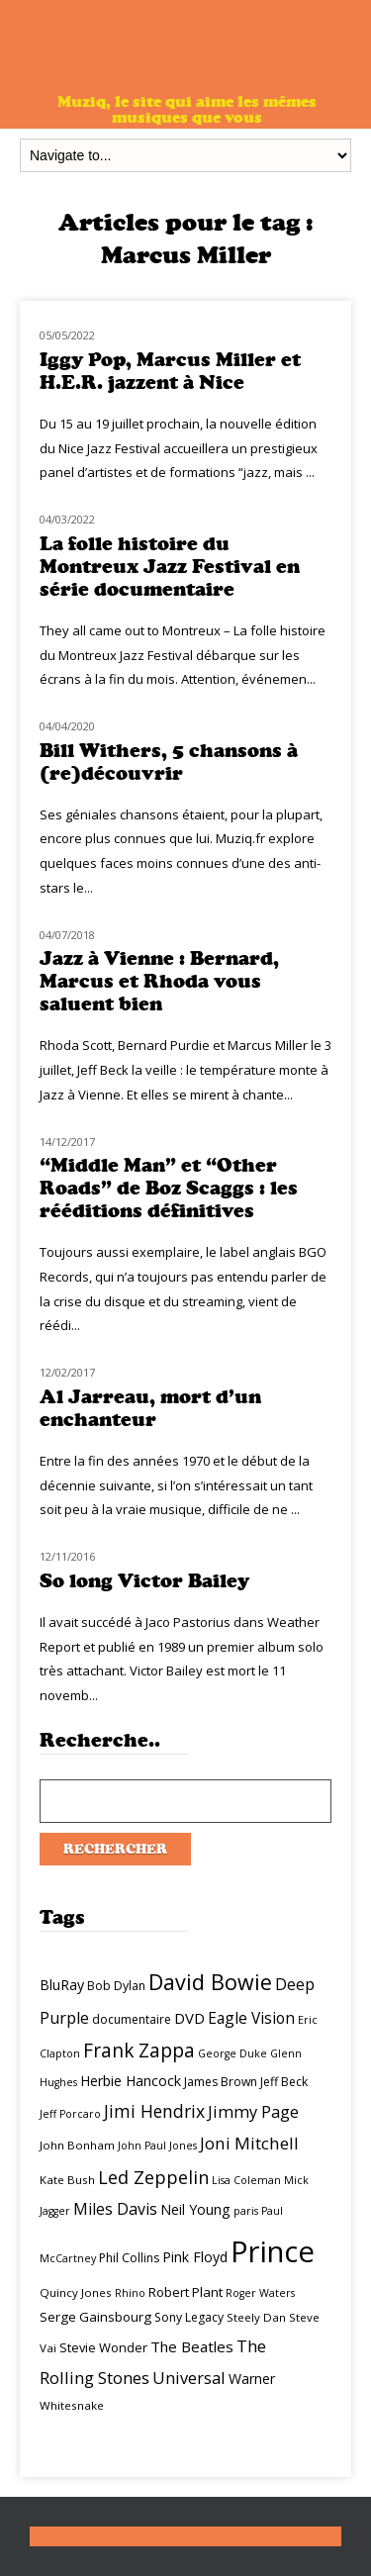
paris (245, 2211)
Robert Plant (185, 2292)
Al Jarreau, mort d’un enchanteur (150, 1408)
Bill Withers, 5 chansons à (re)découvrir (169, 762)
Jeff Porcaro (70, 2114)
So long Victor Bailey (144, 1581)
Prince (273, 2251)
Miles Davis (115, 2209)
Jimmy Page (253, 2111)
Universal (189, 2377)
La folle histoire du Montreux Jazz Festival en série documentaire (170, 566)
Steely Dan (256, 2317)
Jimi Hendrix (154, 2111)
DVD (189, 2018)
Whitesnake (72, 2405)
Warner (252, 2378)
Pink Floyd (195, 2256)
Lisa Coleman (246, 2180)
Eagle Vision (251, 2018)
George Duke (232, 2053)
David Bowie (210, 1981)
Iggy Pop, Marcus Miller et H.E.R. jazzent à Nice (170, 371)
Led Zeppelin (153, 2177)
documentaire (131, 2019)
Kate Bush (67, 2179)
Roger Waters (260, 2293)
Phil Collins (129, 2257)
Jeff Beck (284, 2081)
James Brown (220, 2081)
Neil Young (195, 2209)
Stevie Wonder (103, 2347)
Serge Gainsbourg (95, 2317)
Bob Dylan (116, 1985)
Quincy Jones (76, 2292)
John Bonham (77, 2145)
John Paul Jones (157, 2145)
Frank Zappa (139, 2050)
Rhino (130, 2293)
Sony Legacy (189, 2317)
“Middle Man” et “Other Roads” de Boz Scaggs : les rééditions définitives (169, 1188)
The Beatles (191, 2346)
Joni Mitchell (249, 2143)
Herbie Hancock (130, 2080)
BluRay (62, 1984)
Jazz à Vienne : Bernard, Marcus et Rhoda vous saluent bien (159, 981)
